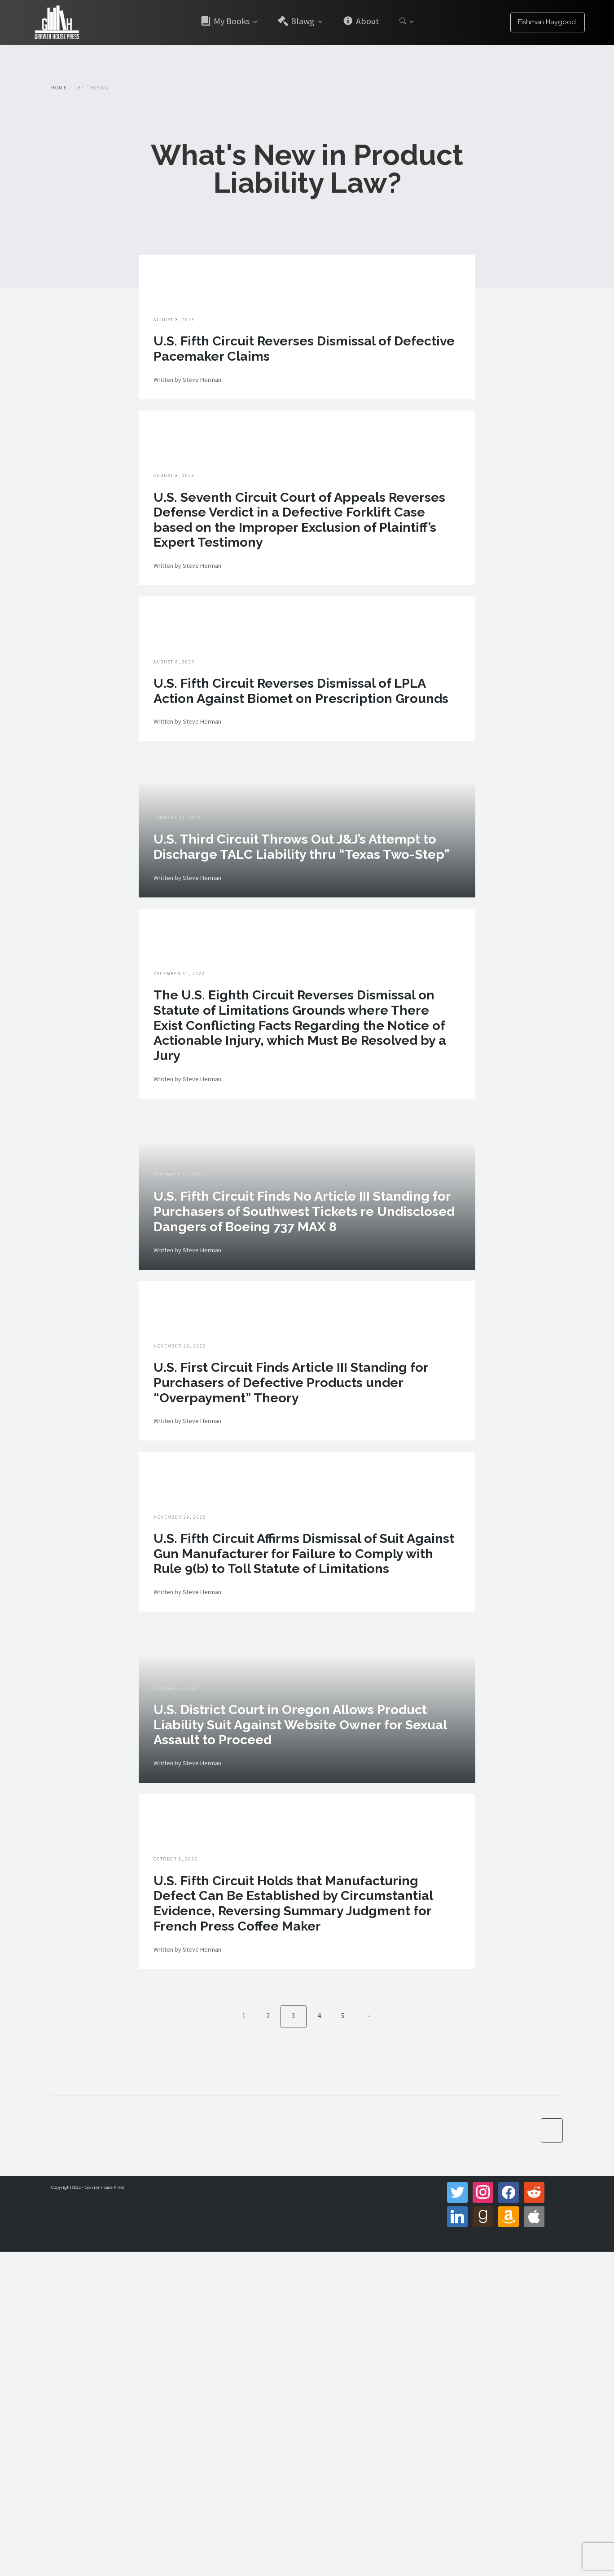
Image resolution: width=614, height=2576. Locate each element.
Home (59, 87)
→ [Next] (369, 2338)
